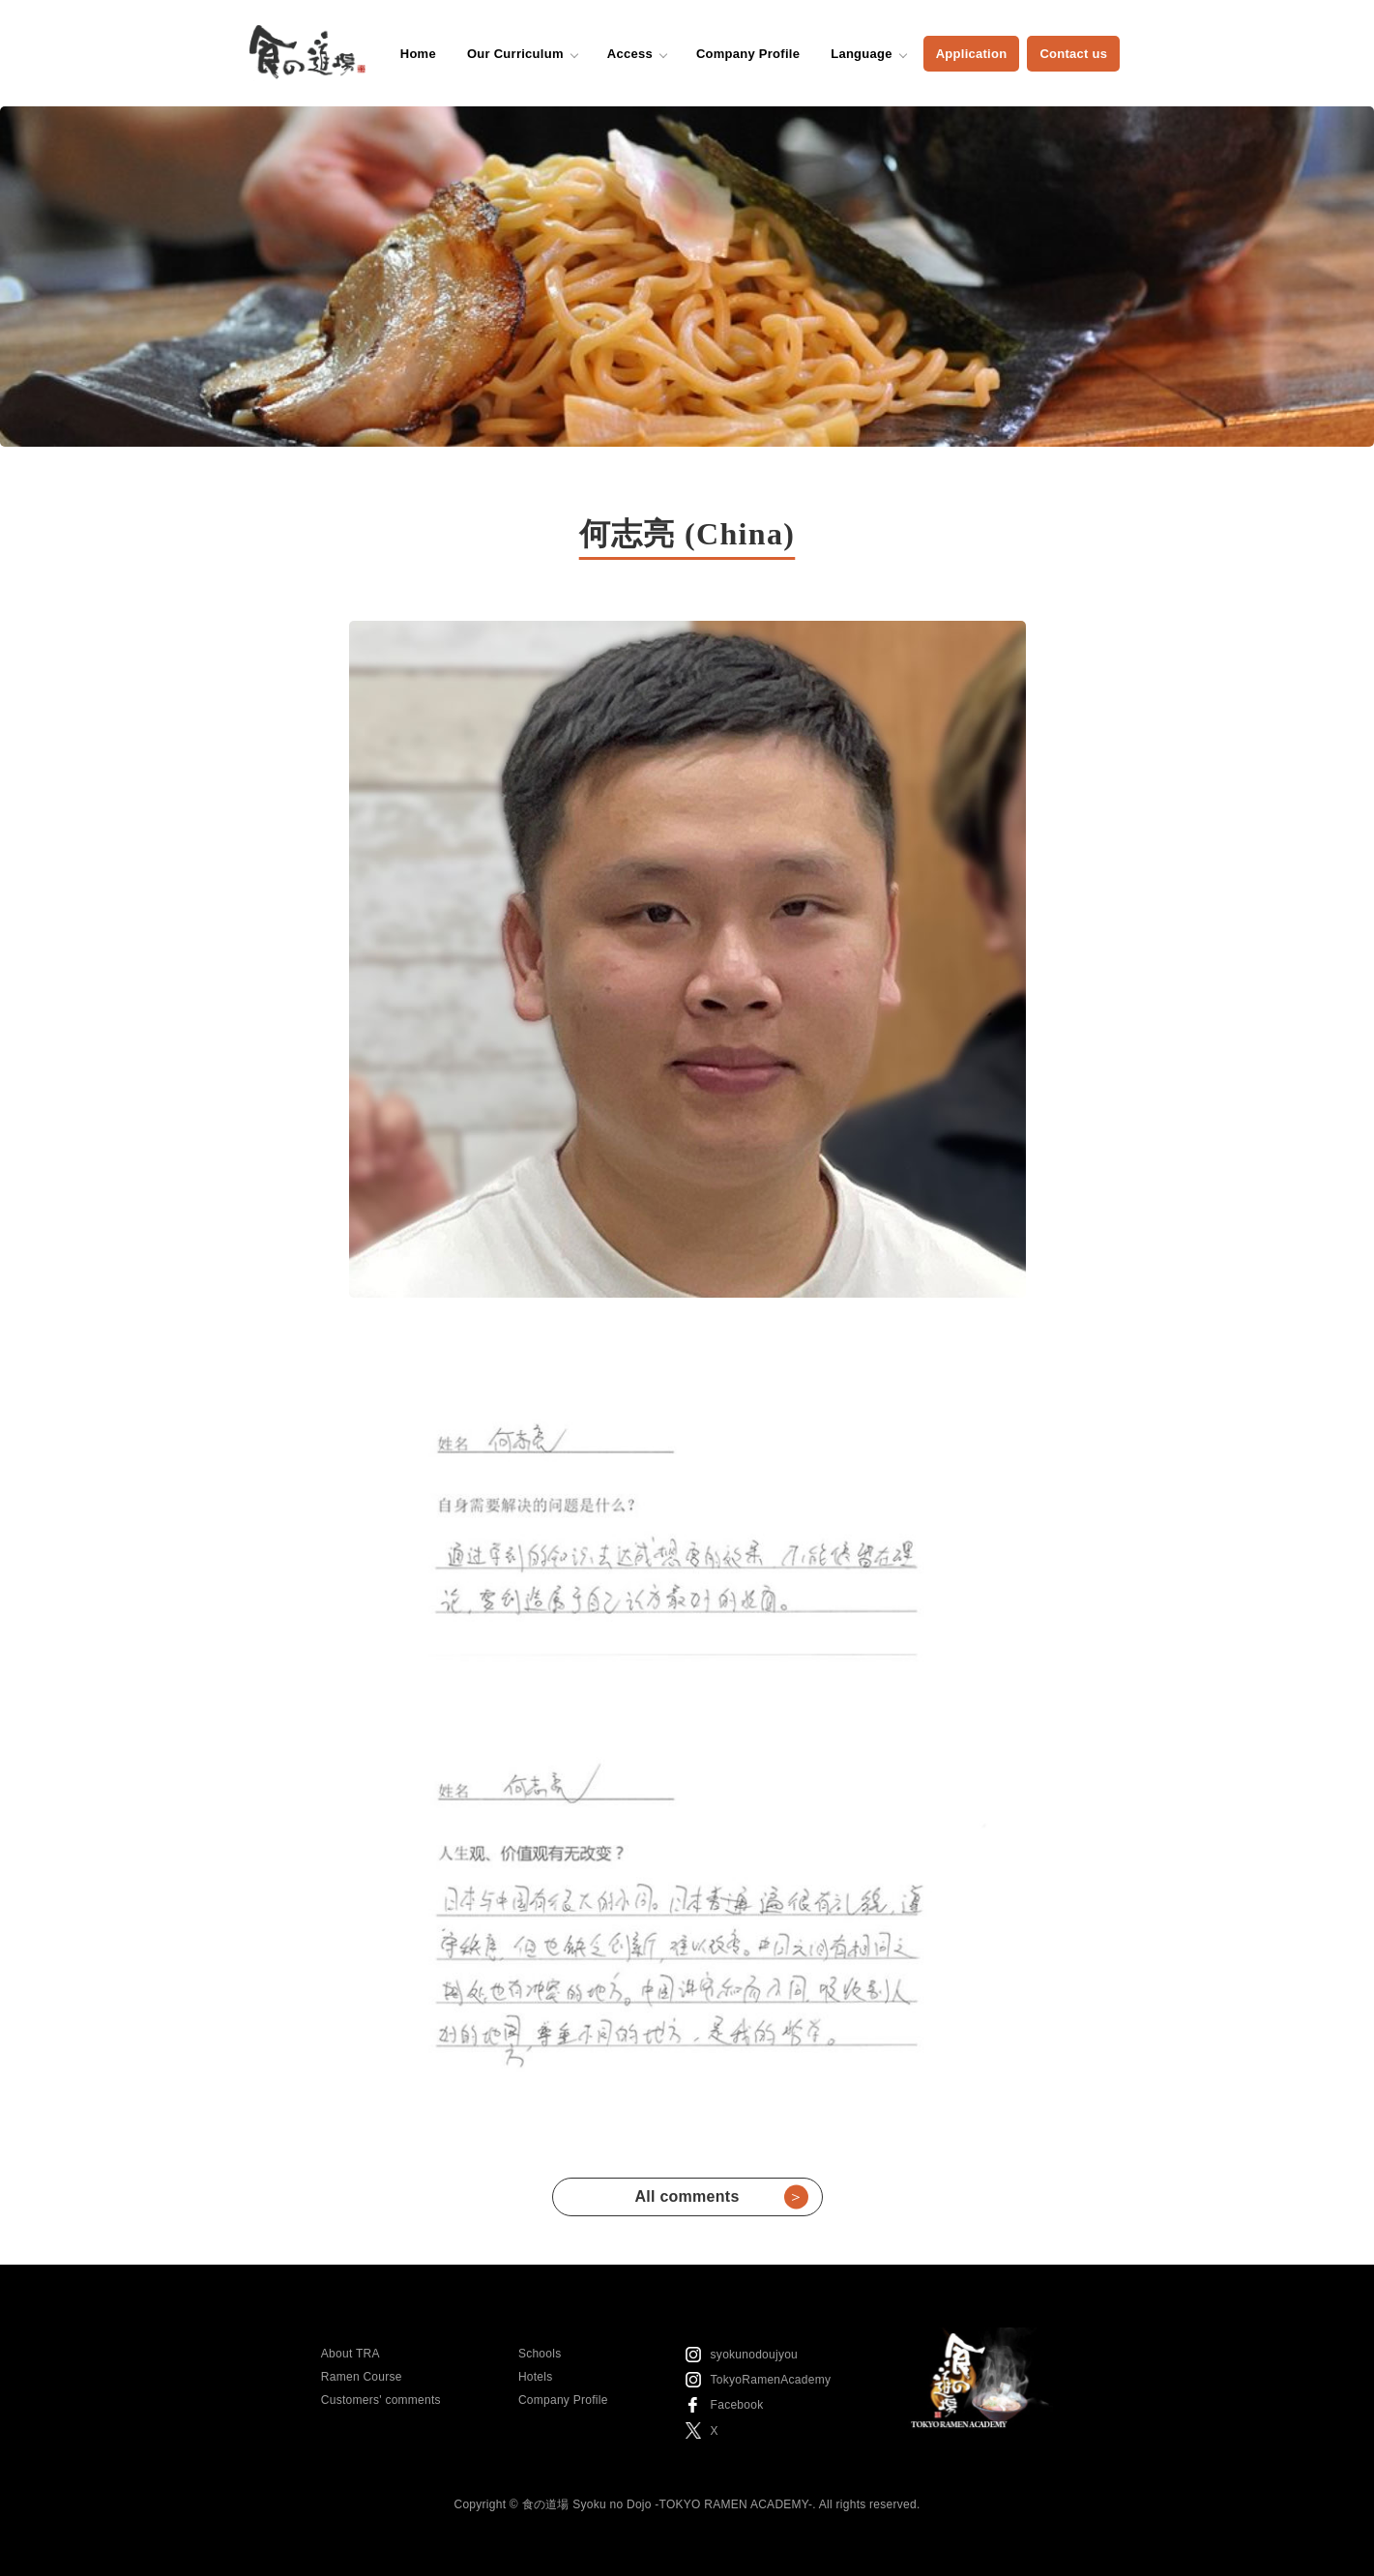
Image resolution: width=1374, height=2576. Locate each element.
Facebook (737, 2405)
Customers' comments (381, 2400)
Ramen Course (361, 2377)
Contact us (1073, 53)
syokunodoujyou (754, 2354)
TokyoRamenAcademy (771, 2379)
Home (418, 53)
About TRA (350, 2353)
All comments (720, 2197)
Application (972, 53)
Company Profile (748, 53)
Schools (540, 2353)
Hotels (535, 2377)
